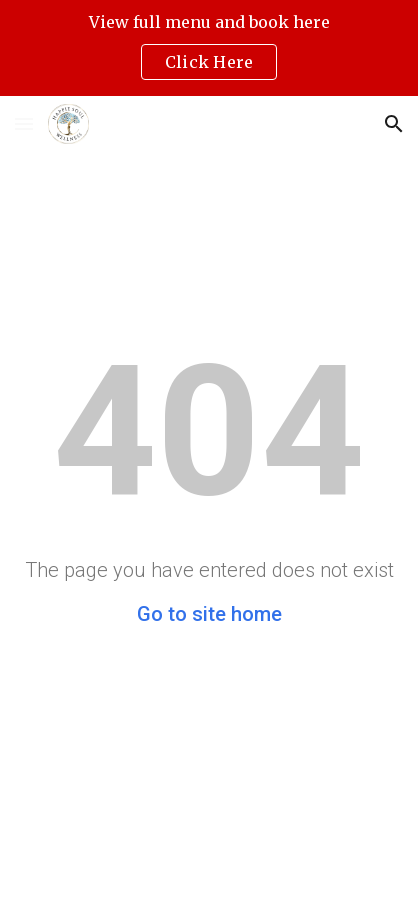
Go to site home (209, 614)
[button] (24, 123)
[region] (209, 48)
